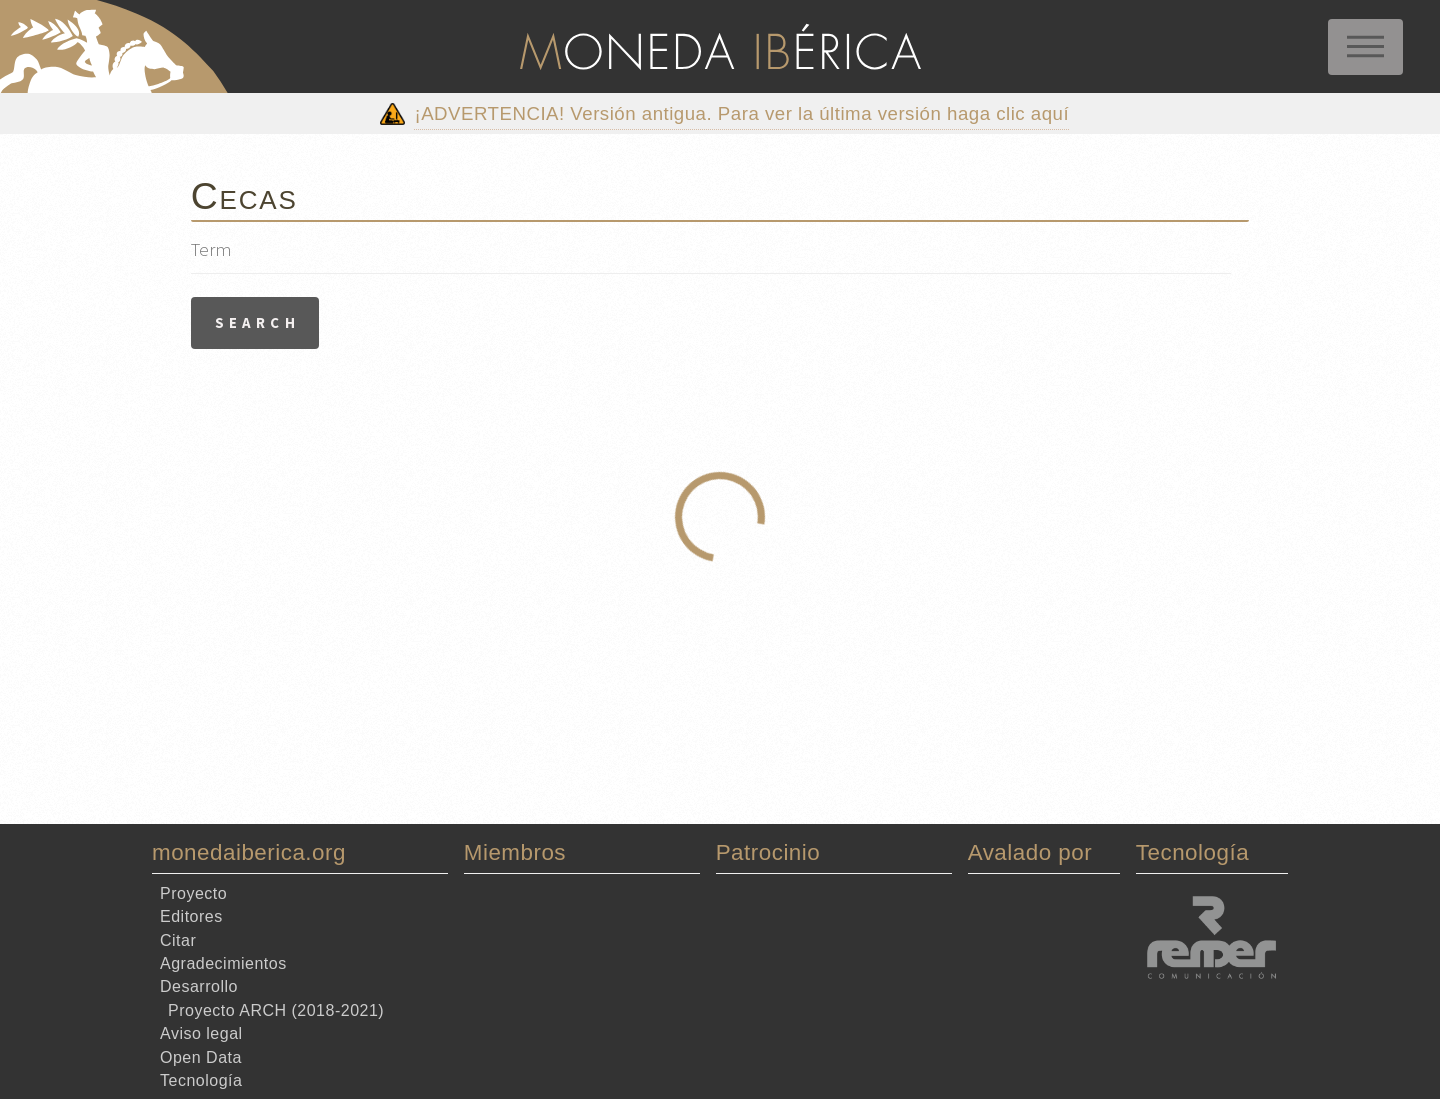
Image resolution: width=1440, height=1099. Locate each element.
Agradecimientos (223, 963)
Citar (178, 939)
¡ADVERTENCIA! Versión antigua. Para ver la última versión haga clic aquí (741, 113)
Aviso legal (201, 1033)
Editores (191, 916)
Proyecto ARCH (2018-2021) (276, 1010)
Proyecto (193, 893)
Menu (1365, 47)
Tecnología (201, 1080)
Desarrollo (199, 986)
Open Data (201, 1056)
